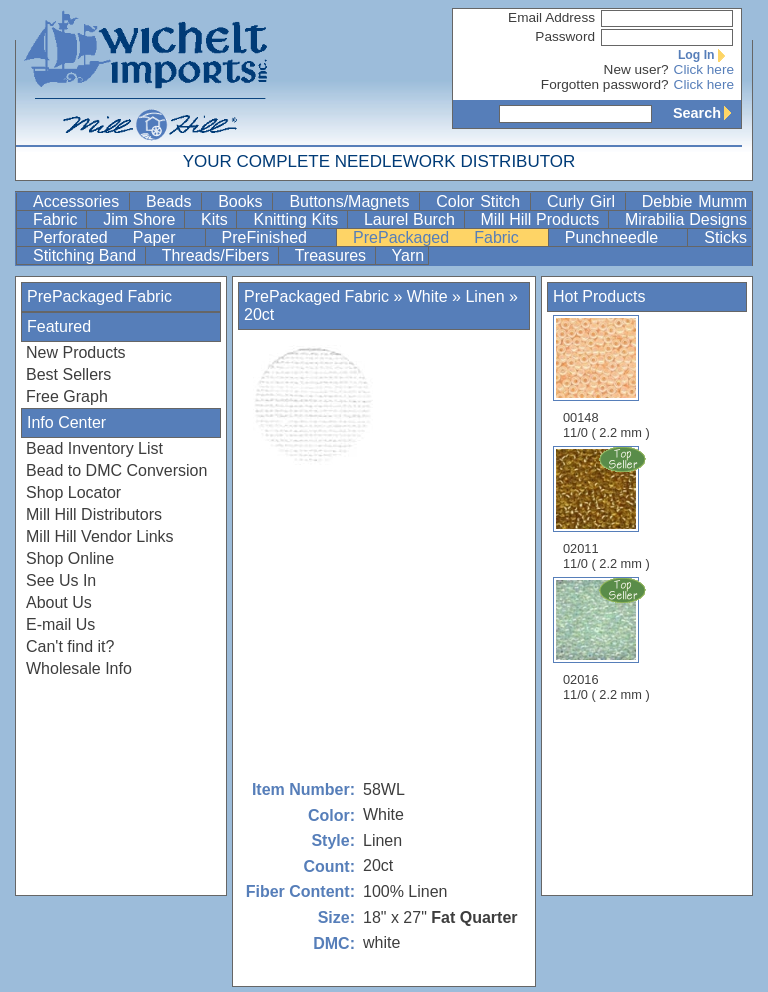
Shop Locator (73, 492)
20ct (259, 314)
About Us (59, 602)
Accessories (79, 201)
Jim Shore (141, 219)
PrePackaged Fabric (448, 237)
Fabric (57, 219)
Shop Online (70, 558)
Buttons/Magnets (352, 201)
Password (565, 36)
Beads (171, 201)
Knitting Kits (297, 219)
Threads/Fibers (218, 255)
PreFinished (277, 237)
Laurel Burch (412, 219)
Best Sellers (68, 374)
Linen (487, 296)
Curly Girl (584, 201)
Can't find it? (70, 646)
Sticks (725, 237)
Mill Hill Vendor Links (100, 536)
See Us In (61, 580)
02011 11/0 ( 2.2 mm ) (608, 508)
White (427, 296)
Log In (706, 55)
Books (243, 201)
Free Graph (67, 396)
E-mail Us (60, 624)
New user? (636, 69)
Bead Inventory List (94, 448)
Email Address (551, 17)
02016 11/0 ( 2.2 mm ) (608, 639)
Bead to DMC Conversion (116, 470)
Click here (704, 69)
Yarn (408, 255)
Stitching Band (87, 255)
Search (707, 113)
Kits (216, 219)
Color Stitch (481, 201)
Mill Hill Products (542, 219)
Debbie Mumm (694, 201)
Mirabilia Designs (686, 219)
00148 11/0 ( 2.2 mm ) (606, 377)
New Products (76, 352)
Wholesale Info (79, 668)
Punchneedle (624, 237)
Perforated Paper (117, 237)
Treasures (333, 255)
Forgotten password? (605, 84)
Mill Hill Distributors (94, 514)
